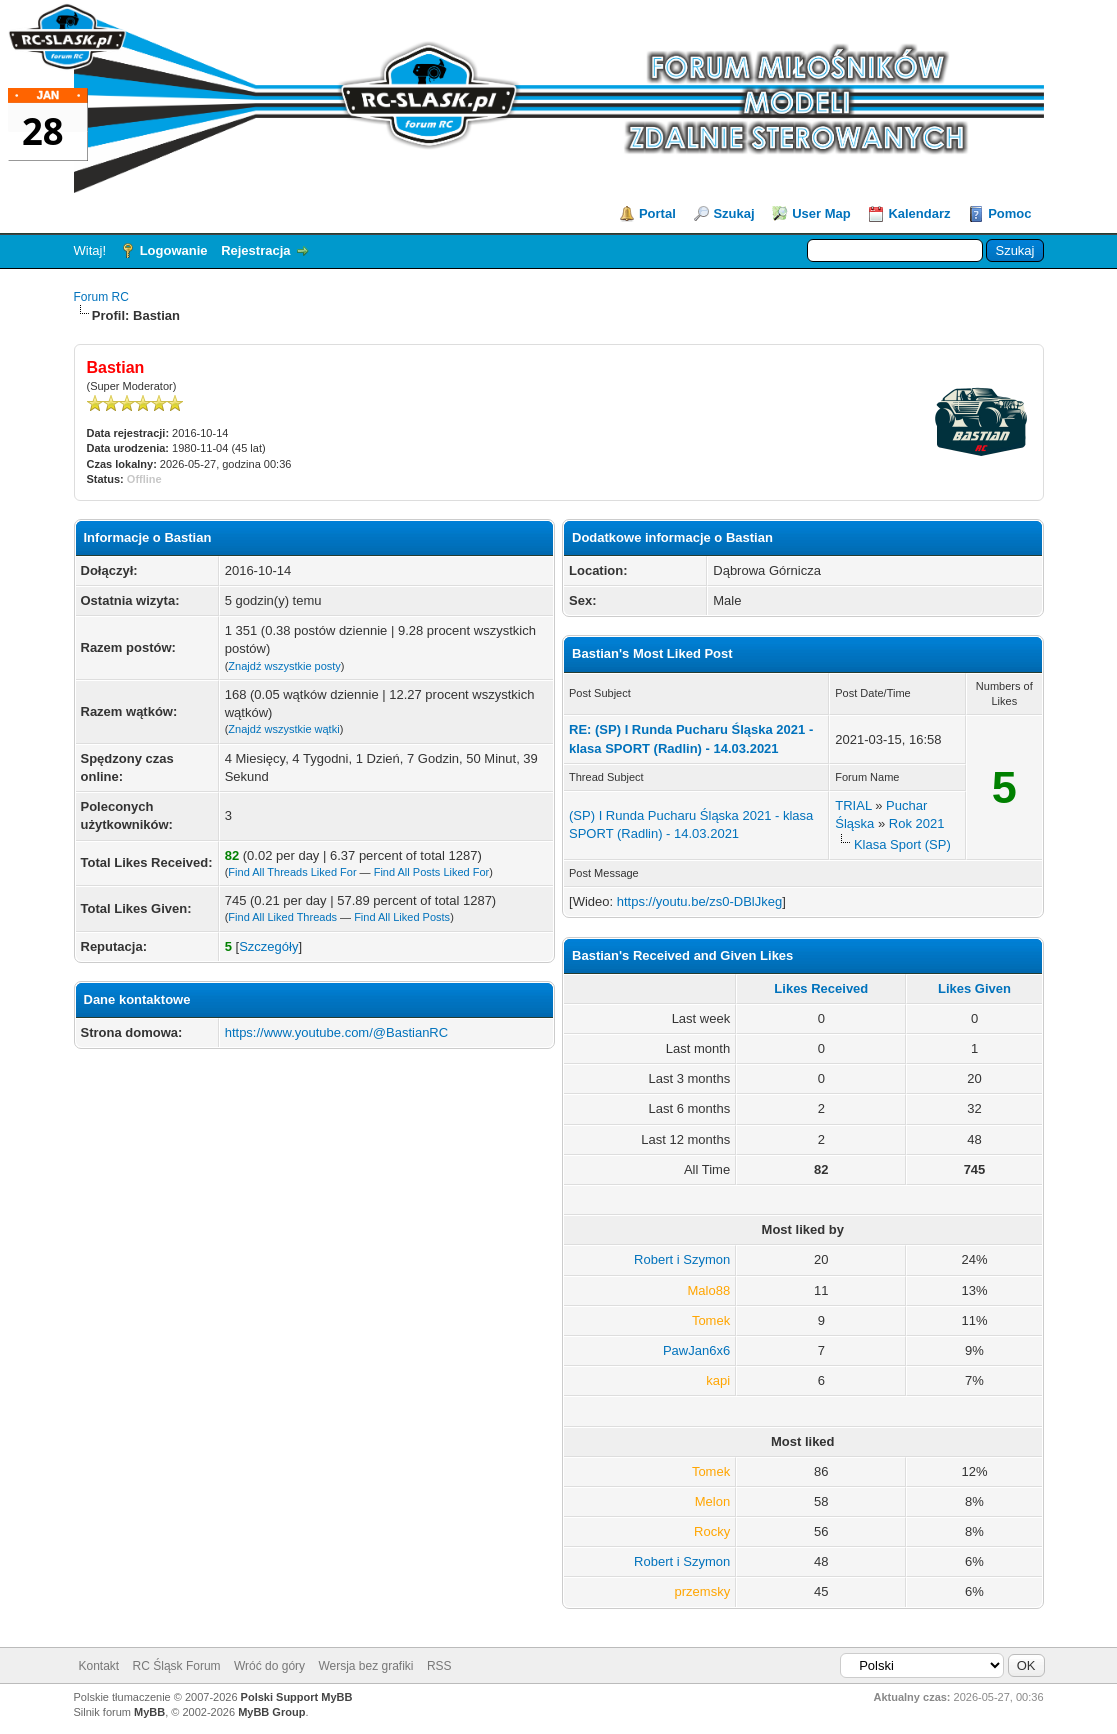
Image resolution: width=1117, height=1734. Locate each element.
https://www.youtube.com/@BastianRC (336, 1032)
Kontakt (99, 1666)
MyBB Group (271, 1712)
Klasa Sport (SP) (902, 844)
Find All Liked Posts (402, 917)
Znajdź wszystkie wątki (283, 729)
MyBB (149, 1712)
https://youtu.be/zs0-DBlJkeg (699, 901)
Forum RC (101, 297)
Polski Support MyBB (297, 1697)
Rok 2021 (917, 823)
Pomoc (1009, 213)
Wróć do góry (269, 1666)
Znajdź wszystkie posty (284, 666)
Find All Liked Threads (282, 917)
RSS (439, 1666)
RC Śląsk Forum (177, 1666)
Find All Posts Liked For (432, 872)
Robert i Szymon (682, 1259)
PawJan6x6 (696, 1350)
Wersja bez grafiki (365, 1666)
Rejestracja (255, 250)
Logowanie (174, 250)
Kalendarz (919, 213)
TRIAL (853, 805)
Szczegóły (268, 946)
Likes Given (974, 988)
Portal (657, 213)
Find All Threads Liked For (292, 872)
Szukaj (733, 213)
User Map (821, 213)
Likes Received (821, 988)
